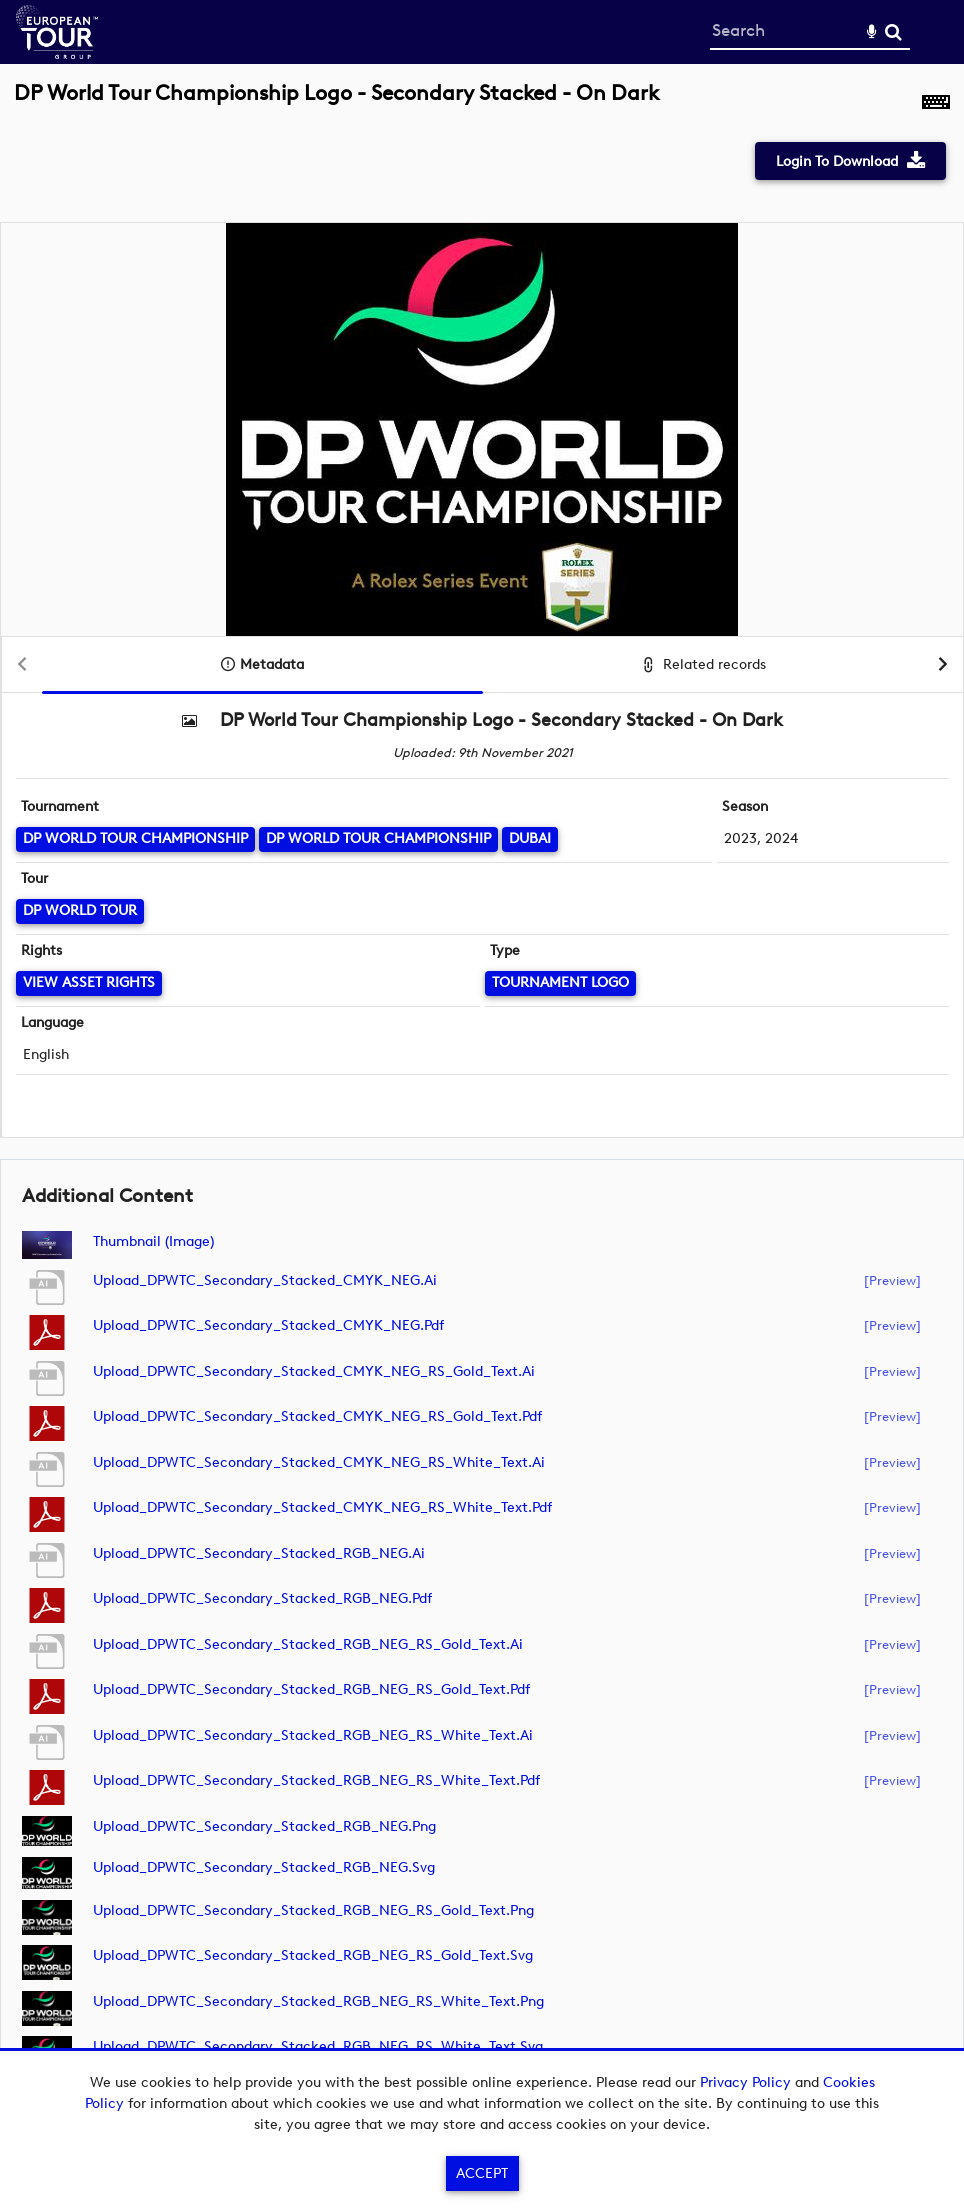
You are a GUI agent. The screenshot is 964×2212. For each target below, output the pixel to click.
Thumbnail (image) (153, 1241)
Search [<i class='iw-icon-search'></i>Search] (893, 31)
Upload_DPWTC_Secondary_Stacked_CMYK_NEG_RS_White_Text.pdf (322, 1507)
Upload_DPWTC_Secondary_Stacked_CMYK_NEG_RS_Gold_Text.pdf (317, 1416)
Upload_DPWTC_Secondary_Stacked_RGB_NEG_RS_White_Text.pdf (316, 1780)
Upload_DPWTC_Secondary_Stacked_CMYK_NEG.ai (265, 1280)
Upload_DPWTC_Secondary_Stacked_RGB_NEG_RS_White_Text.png (318, 2001)
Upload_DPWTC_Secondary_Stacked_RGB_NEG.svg (264, 1867)
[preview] (892, 1280)
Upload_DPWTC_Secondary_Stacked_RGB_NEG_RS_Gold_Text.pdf (311, 1689)
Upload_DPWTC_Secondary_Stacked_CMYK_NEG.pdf (268, 1325)
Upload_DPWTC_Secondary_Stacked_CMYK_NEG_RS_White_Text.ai (319, 1462)
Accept (482, 2173)
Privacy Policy (745, 2082)
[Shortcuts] (936, 104)
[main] (482, 1096)
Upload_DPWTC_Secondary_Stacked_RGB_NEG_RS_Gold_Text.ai (308, 1644)
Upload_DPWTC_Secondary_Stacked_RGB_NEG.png (264, 1826)
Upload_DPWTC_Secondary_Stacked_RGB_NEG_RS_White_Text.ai (313, 1735)
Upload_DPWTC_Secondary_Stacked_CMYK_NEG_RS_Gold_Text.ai (314, 1371)
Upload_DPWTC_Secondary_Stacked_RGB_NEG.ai (259, 1553)
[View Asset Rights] (89, 983)
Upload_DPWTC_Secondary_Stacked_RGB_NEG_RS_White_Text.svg (318, 2046)
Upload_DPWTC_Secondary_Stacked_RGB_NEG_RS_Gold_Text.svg (313, 1955)
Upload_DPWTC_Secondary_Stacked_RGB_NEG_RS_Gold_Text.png (313, 1910)
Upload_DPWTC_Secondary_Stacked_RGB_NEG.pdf (262, 1598)
